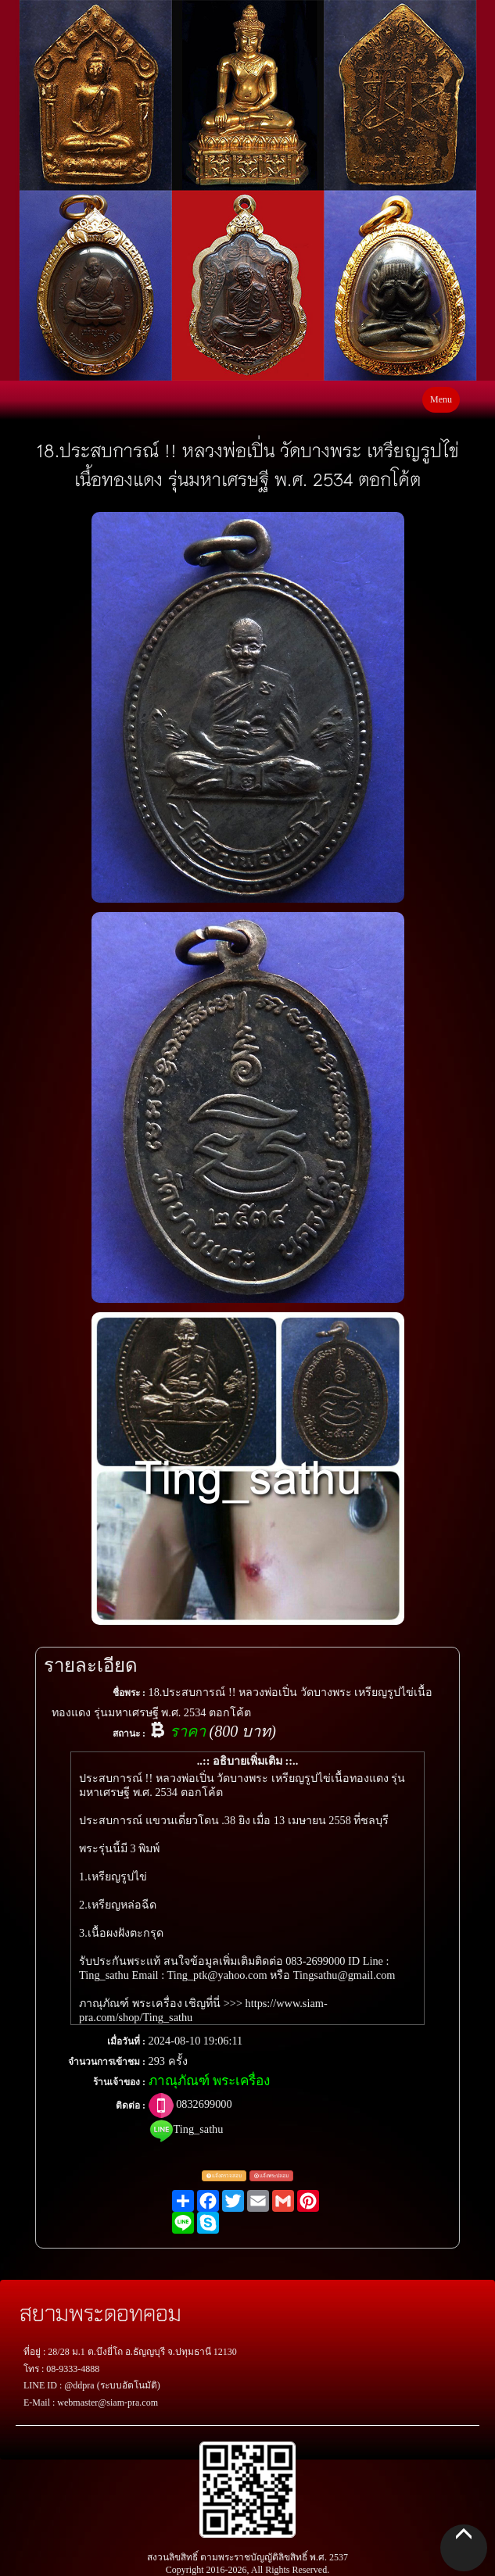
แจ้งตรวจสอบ (224, 2175)
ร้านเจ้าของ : (119, 2082)
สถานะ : (129, 1733)
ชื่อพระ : (129, 1692)
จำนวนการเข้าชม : (106, 2061)
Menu (441, 399)
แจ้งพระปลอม (271, 2175)
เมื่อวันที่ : (126, 2041)
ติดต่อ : (130, 2105)
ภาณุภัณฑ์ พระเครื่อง (209, 2080)
